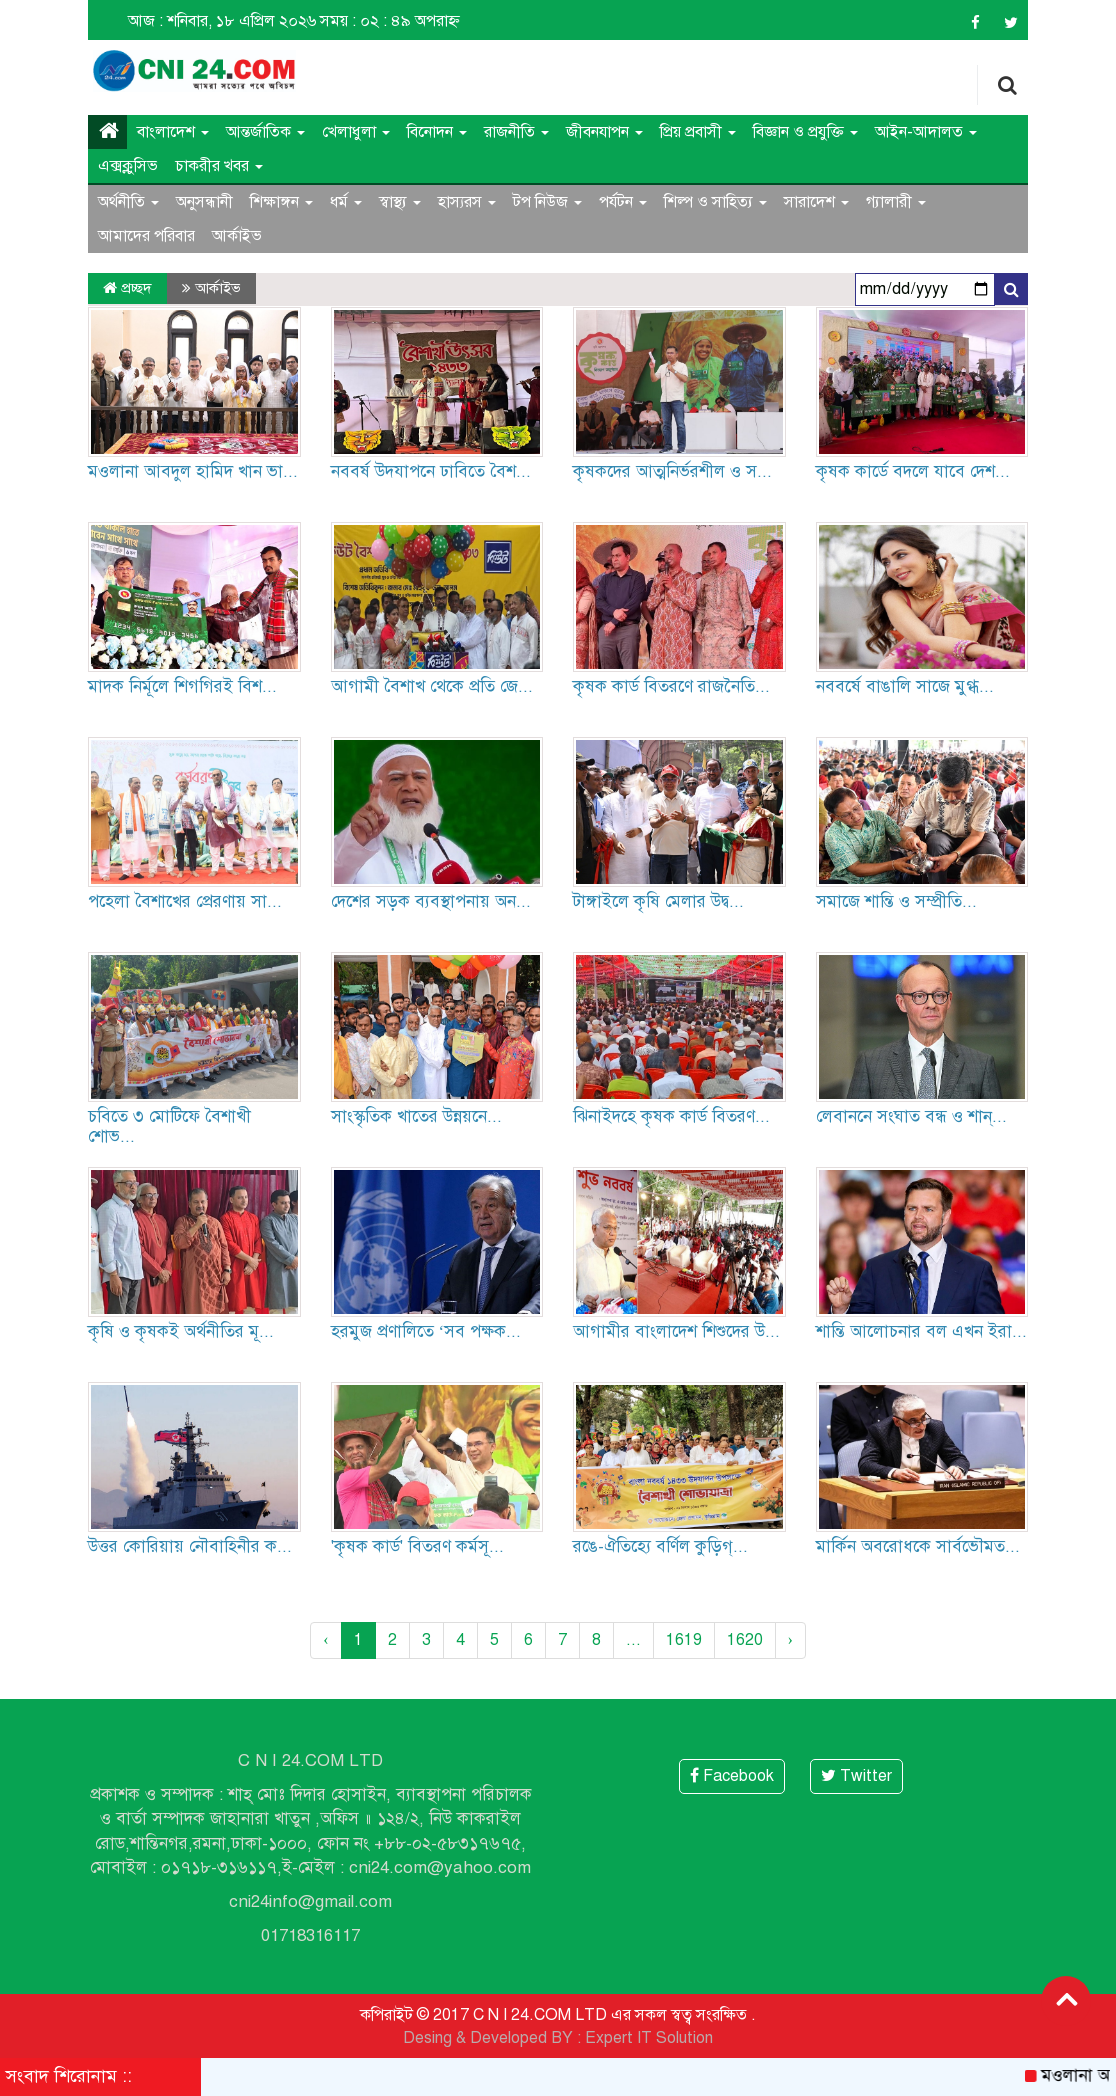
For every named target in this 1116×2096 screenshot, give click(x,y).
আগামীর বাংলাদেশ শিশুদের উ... (676, 1331)
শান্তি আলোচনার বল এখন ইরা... (921, 1331)
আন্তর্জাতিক (265, 132)
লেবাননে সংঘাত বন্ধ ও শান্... (911, 1116)
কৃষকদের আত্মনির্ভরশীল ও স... (672, 471)
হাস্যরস (467, 202)
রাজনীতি (516, 132)
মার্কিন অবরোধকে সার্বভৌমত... (918, 1546)
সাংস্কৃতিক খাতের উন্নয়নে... (416, 1116)
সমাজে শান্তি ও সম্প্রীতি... (896, 901)
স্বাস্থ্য (400, 202)
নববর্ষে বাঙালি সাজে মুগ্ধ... (905, 686)
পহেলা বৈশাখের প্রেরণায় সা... (185, 901)
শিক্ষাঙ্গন (281, 202)
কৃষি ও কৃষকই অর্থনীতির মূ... (181, 1331)
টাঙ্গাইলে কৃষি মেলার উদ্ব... (658, 901)
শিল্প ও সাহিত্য (715, 202)
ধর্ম (346, 202)
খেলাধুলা (356, 132)
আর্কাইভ (237, 236)
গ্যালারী (896, 202)
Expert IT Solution (649, 2038)
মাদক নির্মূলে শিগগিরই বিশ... (182, 686)
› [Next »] (790, 1640)
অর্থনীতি (128, 202)
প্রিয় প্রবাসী (698, 132)
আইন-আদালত (926, 132)
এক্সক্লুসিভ (128, 166)
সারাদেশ (816, 202)
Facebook (732, 1776)
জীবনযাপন (604, 132)
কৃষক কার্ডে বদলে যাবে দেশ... (913, 471)
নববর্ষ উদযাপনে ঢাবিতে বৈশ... (431, 471)
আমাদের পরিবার (146, 236)
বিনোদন (437, 132)
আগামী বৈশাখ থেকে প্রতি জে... (432, 686)
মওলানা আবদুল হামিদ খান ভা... (193, 471)
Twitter (856, 1776)
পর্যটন (623, 202)
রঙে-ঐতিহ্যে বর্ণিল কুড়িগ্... (660, 1546)
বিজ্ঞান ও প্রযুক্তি (805, 132)
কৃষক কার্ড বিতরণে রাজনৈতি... (671, 686)
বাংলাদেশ (173, 132)
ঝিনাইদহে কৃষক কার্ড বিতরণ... (671, 1116)
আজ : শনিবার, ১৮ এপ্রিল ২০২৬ (222, 21)
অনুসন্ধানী (204, 202)
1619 (684, 1640)
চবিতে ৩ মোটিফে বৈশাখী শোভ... (169, 1126)
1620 (745, 1640)
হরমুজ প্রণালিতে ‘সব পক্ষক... (426, 1331)
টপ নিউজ (547, 202)
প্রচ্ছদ (127, 288)
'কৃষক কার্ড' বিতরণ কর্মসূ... (417, 1546)
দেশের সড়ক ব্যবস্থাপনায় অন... (431, 901)
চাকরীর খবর (219, 166)
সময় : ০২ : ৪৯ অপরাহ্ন (390, 21)
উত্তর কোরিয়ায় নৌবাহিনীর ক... (190, 1546)
